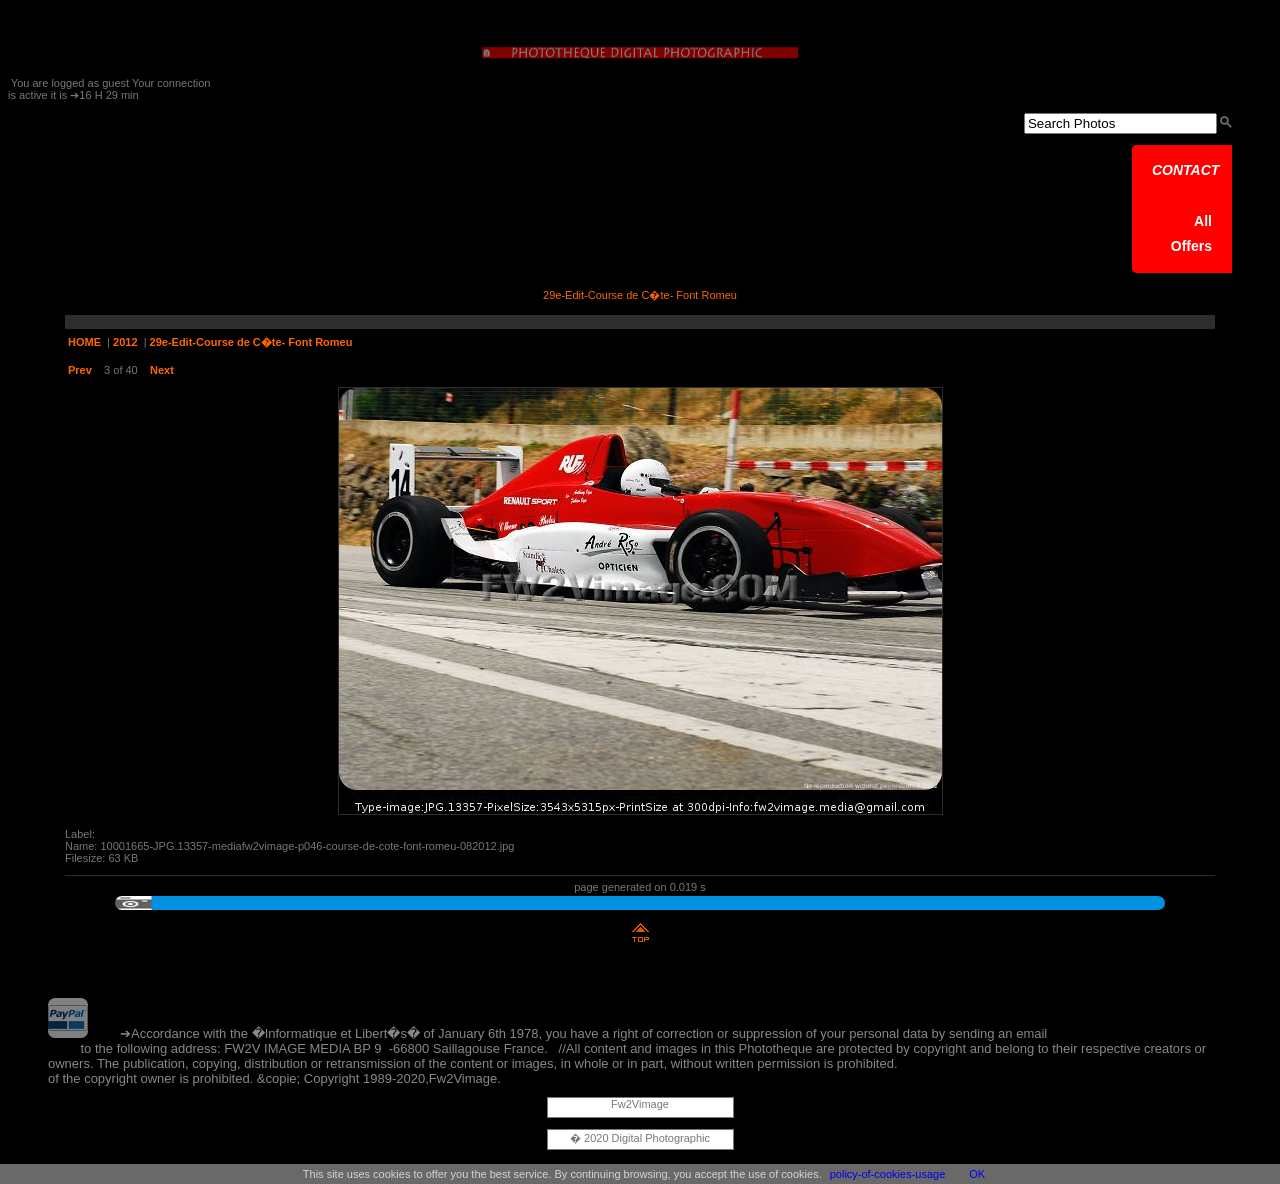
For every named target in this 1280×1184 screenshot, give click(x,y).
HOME (84, 342)
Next (162, 370)
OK (977, 1174)
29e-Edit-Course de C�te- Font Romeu (251, 342)
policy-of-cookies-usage (888, 1174)
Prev (80, 370)
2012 (125, 342)
